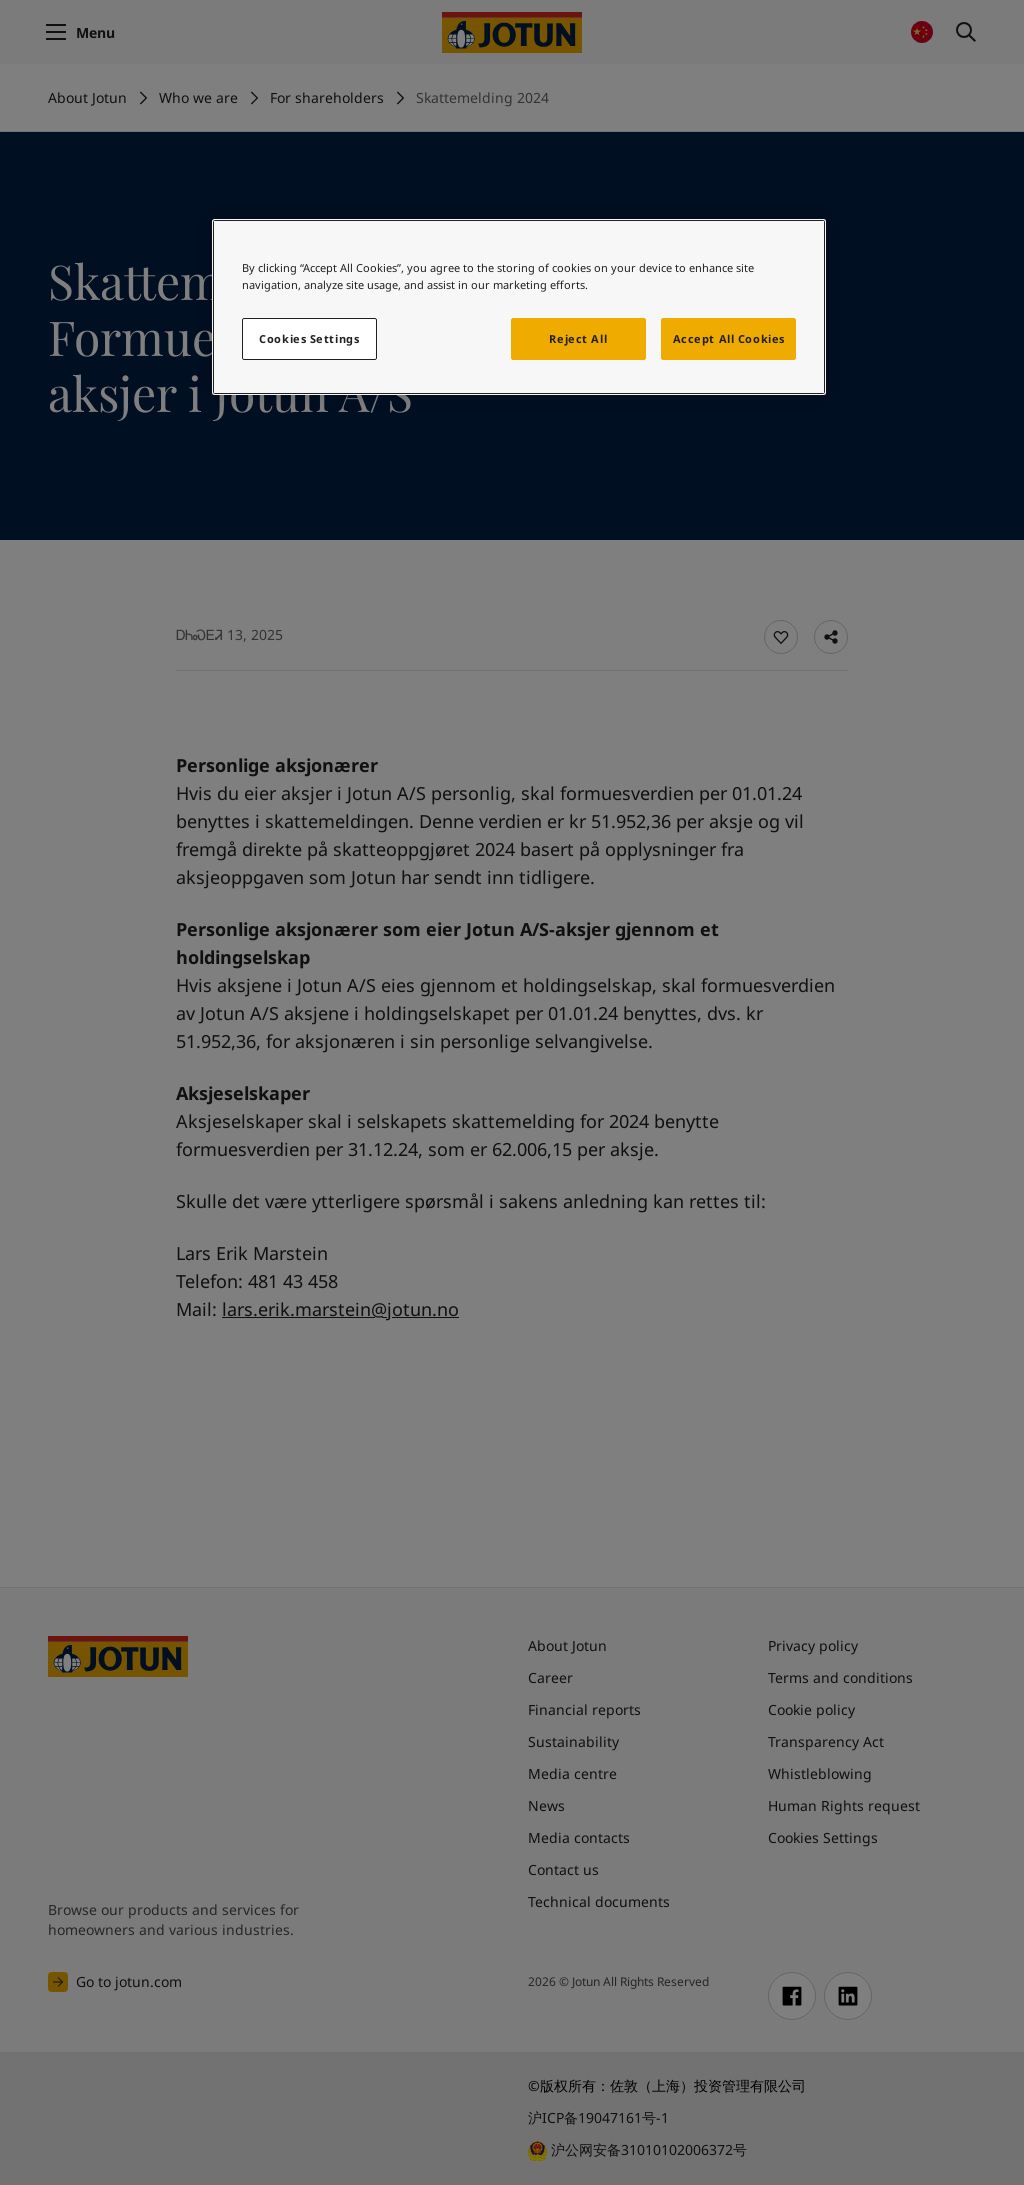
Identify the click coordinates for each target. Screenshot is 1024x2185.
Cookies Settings (309, 338)
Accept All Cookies (729, 338)
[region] (519, 307)
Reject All (578, 338)
